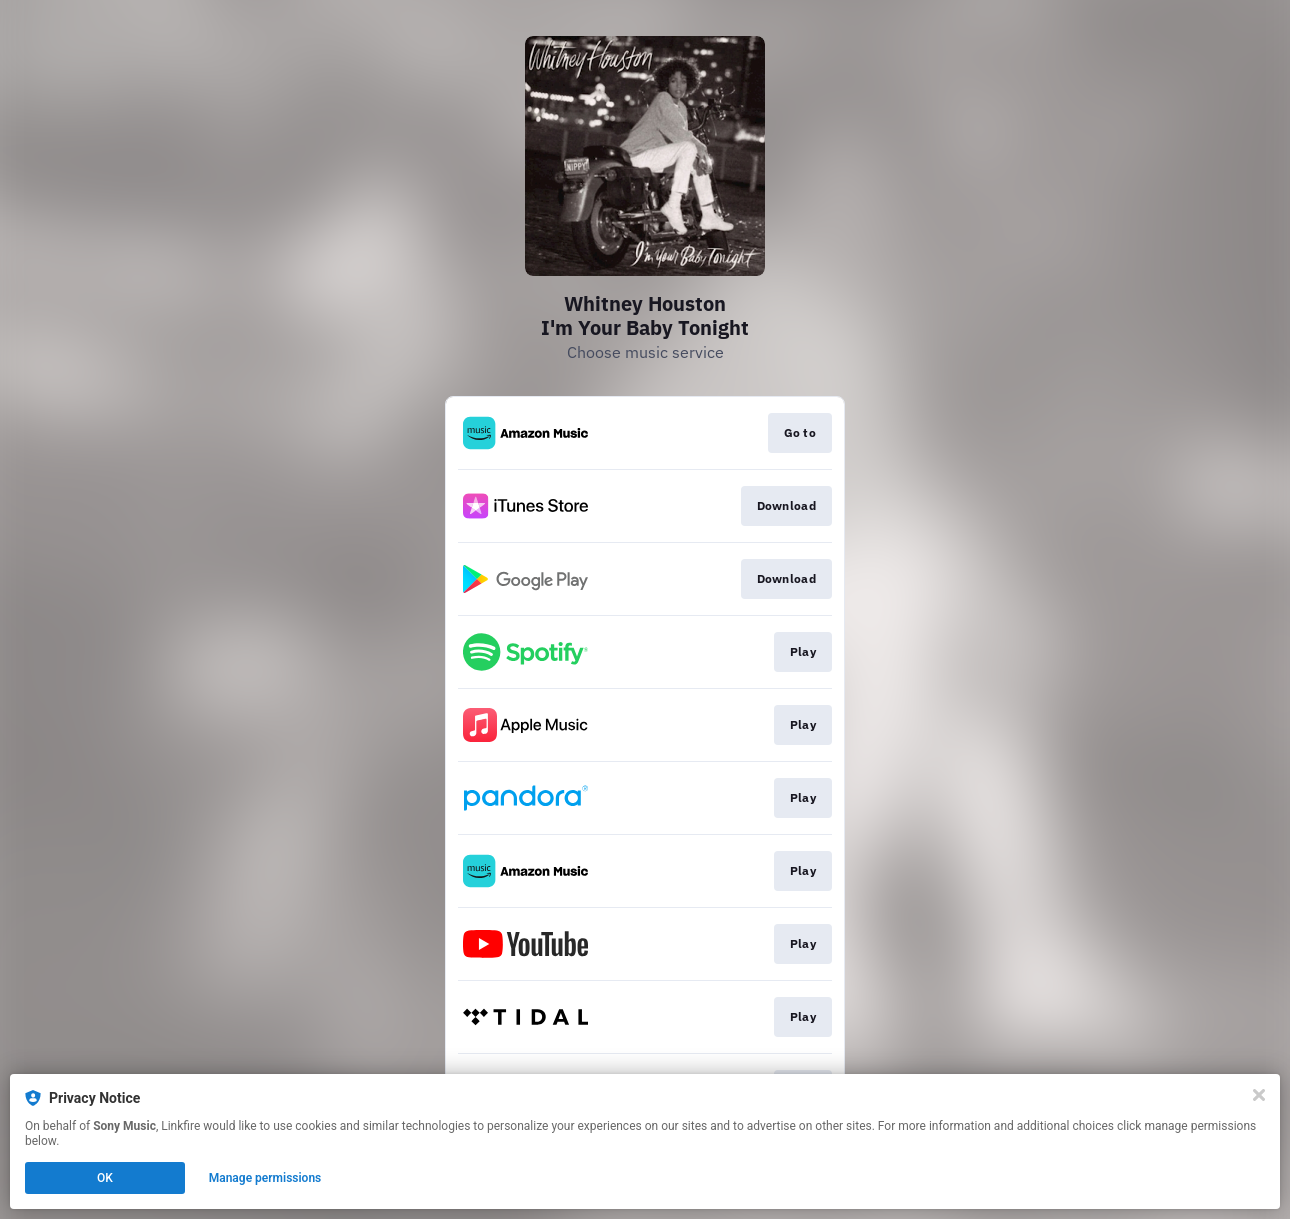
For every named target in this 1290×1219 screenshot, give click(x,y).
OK (105, 1178)
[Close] (1259, 1095)
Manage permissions (265, 1178)
